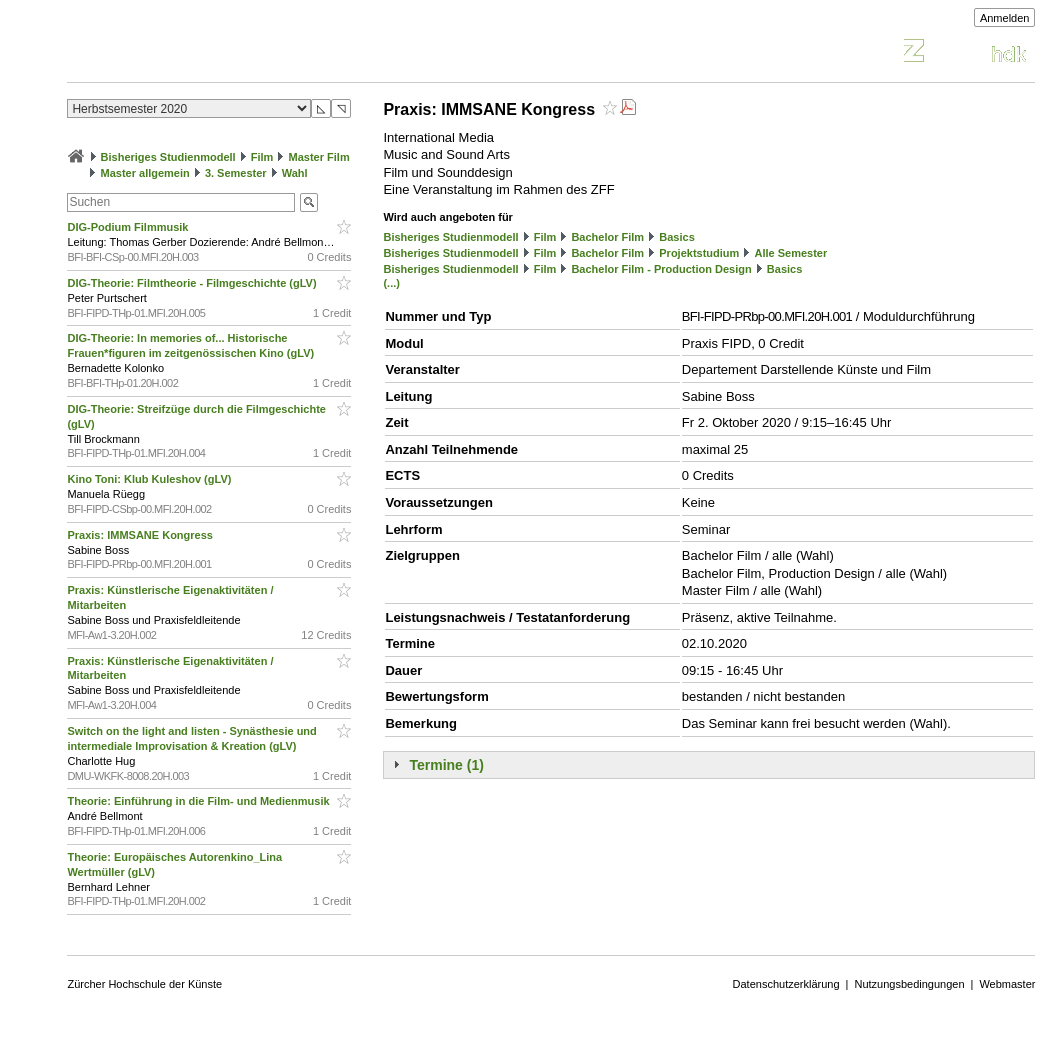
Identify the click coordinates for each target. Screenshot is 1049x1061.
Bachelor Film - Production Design (661, 269)
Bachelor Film (607, 237)
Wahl (295, 173)
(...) (391, 283)
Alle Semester (790, 253)
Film (262, 157)
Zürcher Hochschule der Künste (144, 984)
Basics (676, 237)
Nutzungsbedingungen (909, 984)
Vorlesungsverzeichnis (214, 53)
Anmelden (1005, 18)
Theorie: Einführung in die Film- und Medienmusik (199, 801)
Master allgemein (145, 173)
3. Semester (236, 173)
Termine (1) (446, 765)
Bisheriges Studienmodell (168, 157)
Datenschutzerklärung (786, 984)
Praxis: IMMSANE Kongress (141, 535)
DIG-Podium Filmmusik (129, 227)
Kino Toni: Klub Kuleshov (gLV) (150, 479)
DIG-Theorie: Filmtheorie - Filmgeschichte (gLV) (193, 283)
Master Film (319, 157)
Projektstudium (699, 253)
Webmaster (1007, 984)
